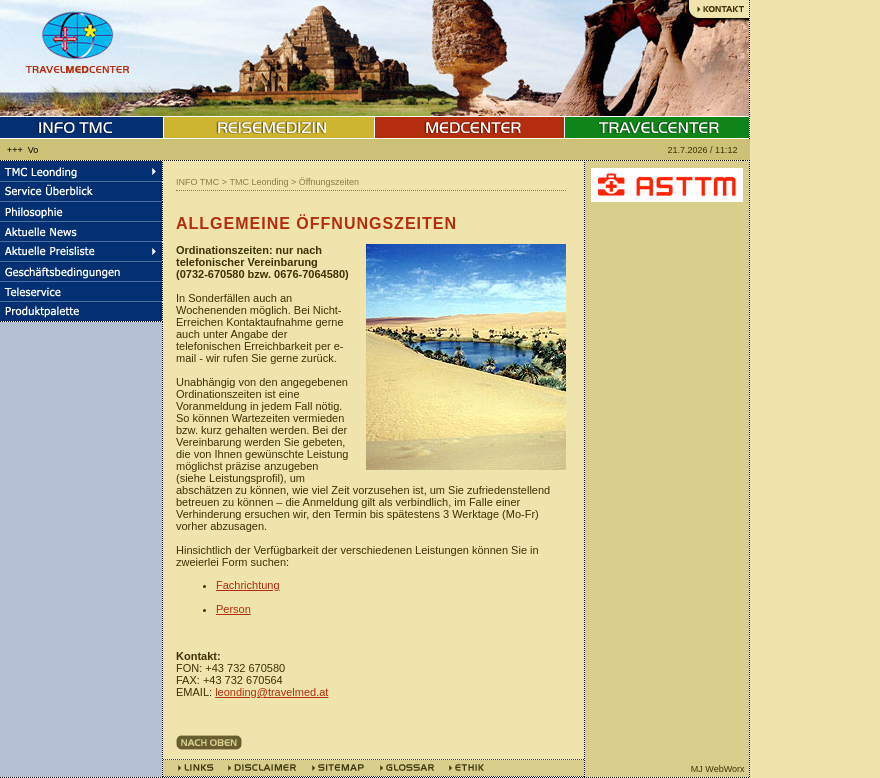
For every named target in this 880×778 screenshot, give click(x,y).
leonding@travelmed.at (271, 692)
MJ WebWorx (718, 769)
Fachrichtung (248, 585)
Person (233, 609)
